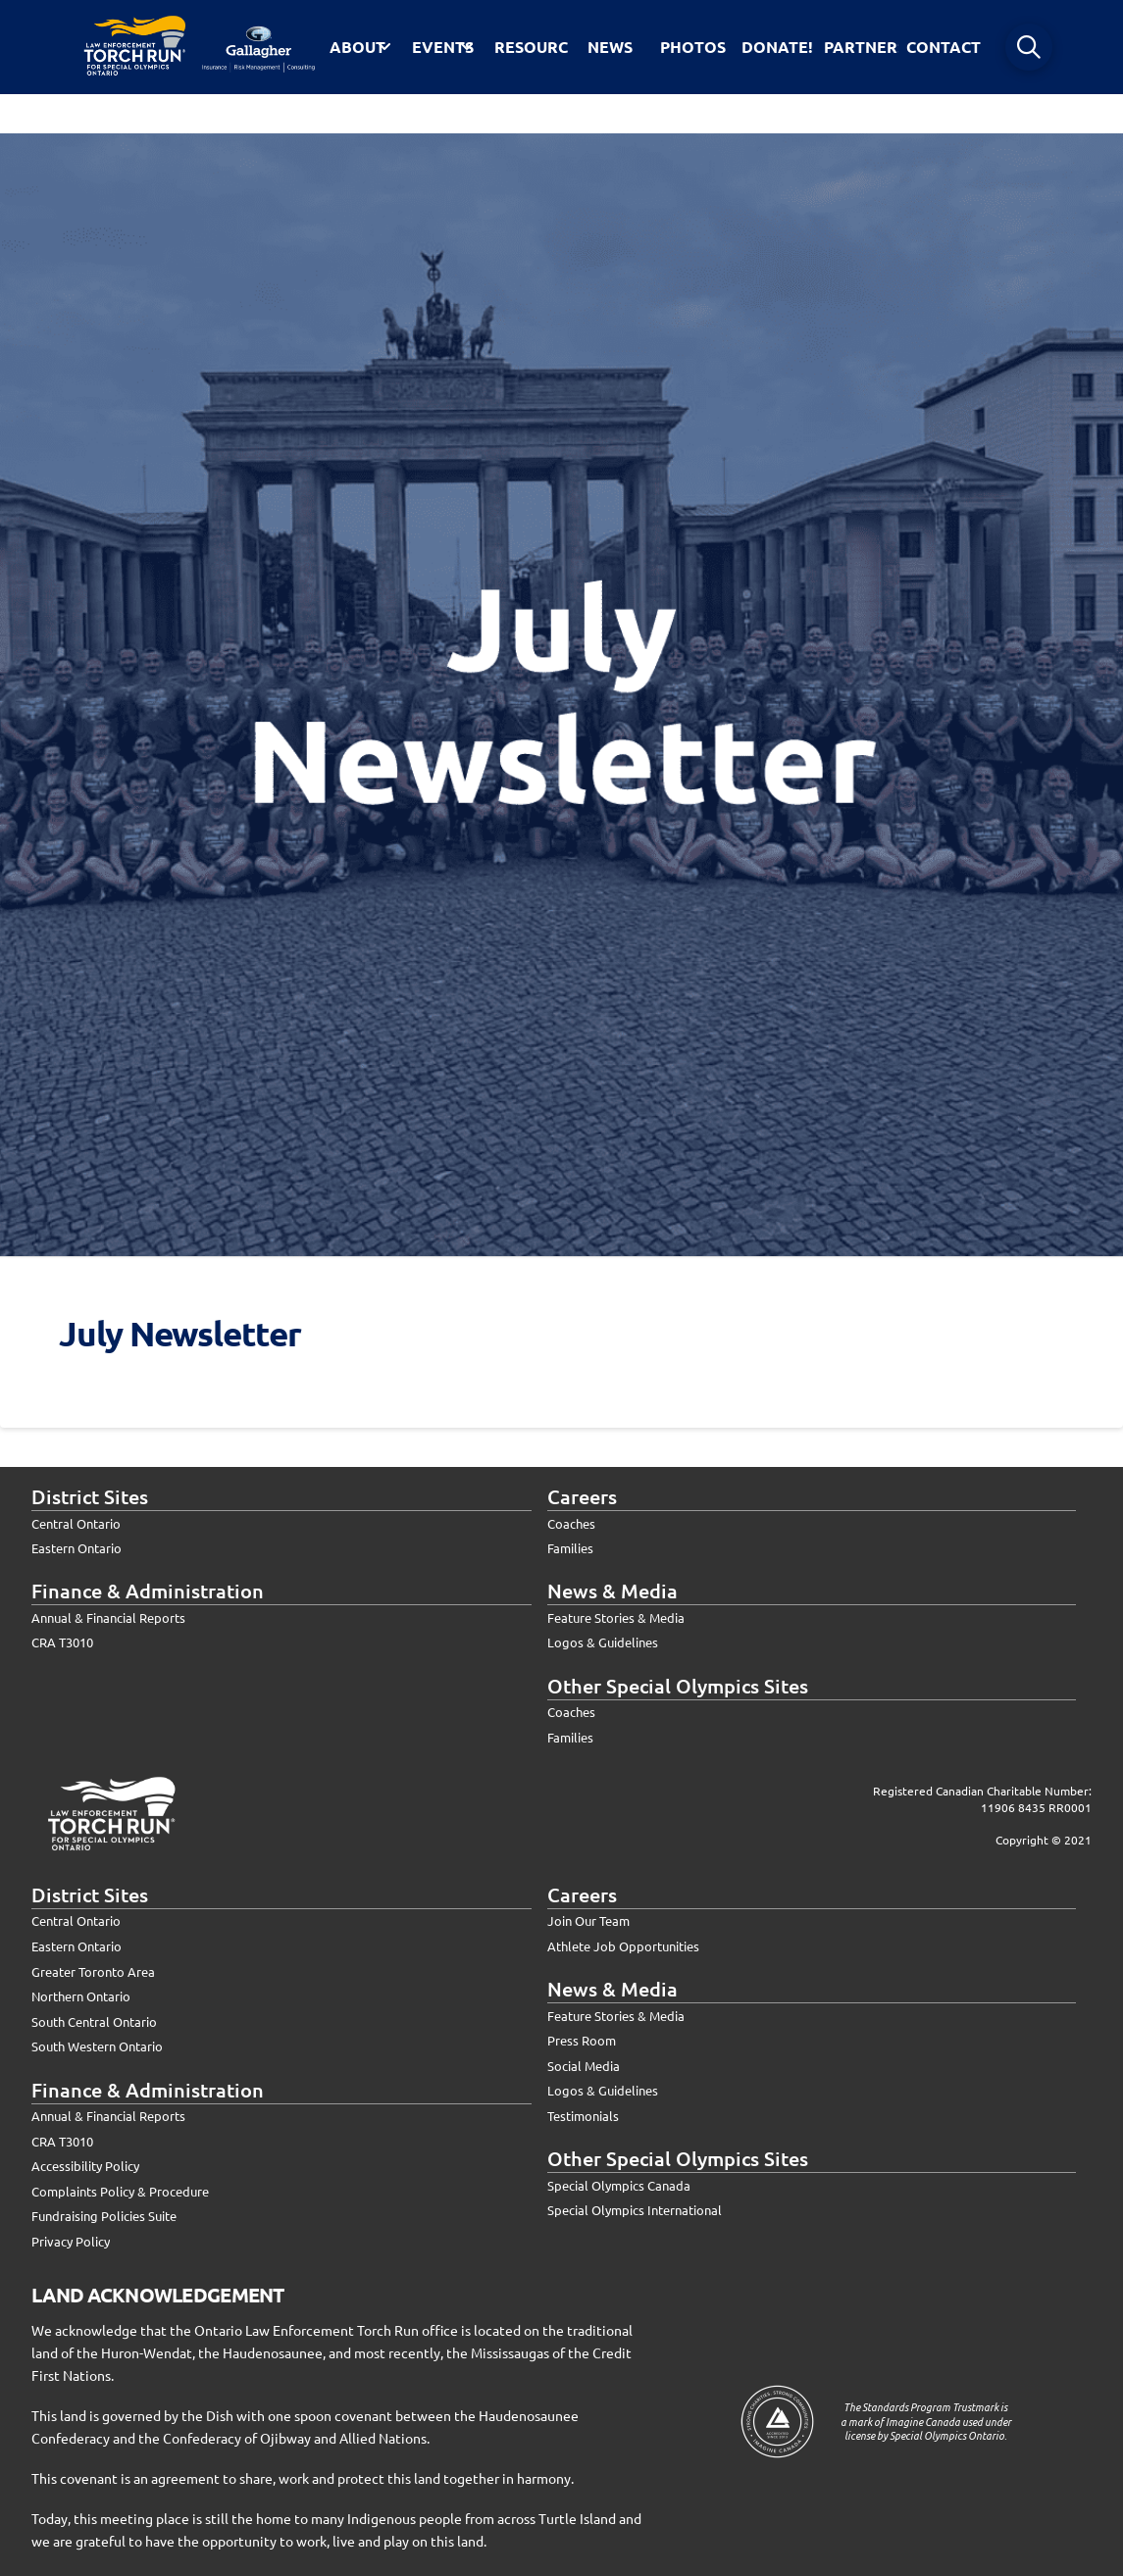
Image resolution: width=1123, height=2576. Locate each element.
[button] (1028, 47)
